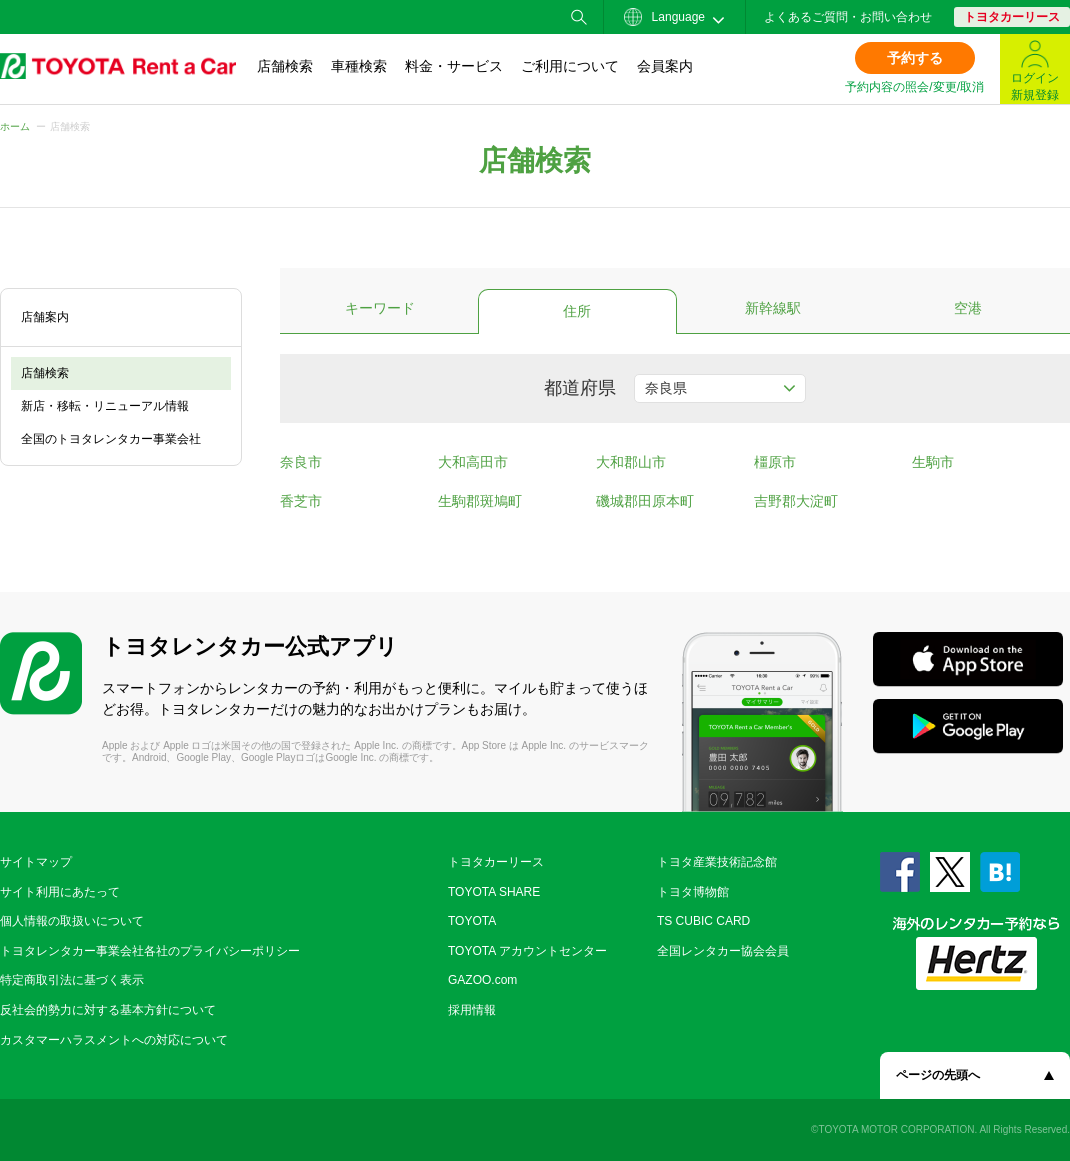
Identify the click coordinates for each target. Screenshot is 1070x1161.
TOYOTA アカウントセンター (527, 951)
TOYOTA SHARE (494, 892)
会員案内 (665, 66)
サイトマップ (36, 862)
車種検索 (359, 66)
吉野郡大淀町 (796, 501)
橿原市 (775, 462)
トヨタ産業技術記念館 (717, 862)
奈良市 (301, 462)
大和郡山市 (631, 462)
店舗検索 (285, 66)
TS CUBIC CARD (703, 921)
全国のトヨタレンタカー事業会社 (111, 439)
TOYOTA (472, 921)
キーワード (380, 308)
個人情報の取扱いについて (72, 921)
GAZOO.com (482, 980)
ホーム (15, 126)
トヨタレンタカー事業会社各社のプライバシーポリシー (150, 951)
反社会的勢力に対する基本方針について (108, 1010)
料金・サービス (454, 66)
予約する (915, 58)
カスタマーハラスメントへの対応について (114, 1040)
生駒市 (933, 462)
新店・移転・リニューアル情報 (105, 406)
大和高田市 (473, 462)
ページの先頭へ (938, 1075)
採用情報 (472, 1010)
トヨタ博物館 (693, 892)
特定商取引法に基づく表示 (72, 980)
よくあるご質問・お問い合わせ (848, 17)
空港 (968, 308)
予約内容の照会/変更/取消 (914, 87)
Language (664, 17)
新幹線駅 (773, 308)
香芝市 (301, 501)
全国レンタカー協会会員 (723, 951)
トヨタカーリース (1012, 17)
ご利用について (570, 66)
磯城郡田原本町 (645, 501)
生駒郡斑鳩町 (480, 501)
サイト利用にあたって (60, 892)
